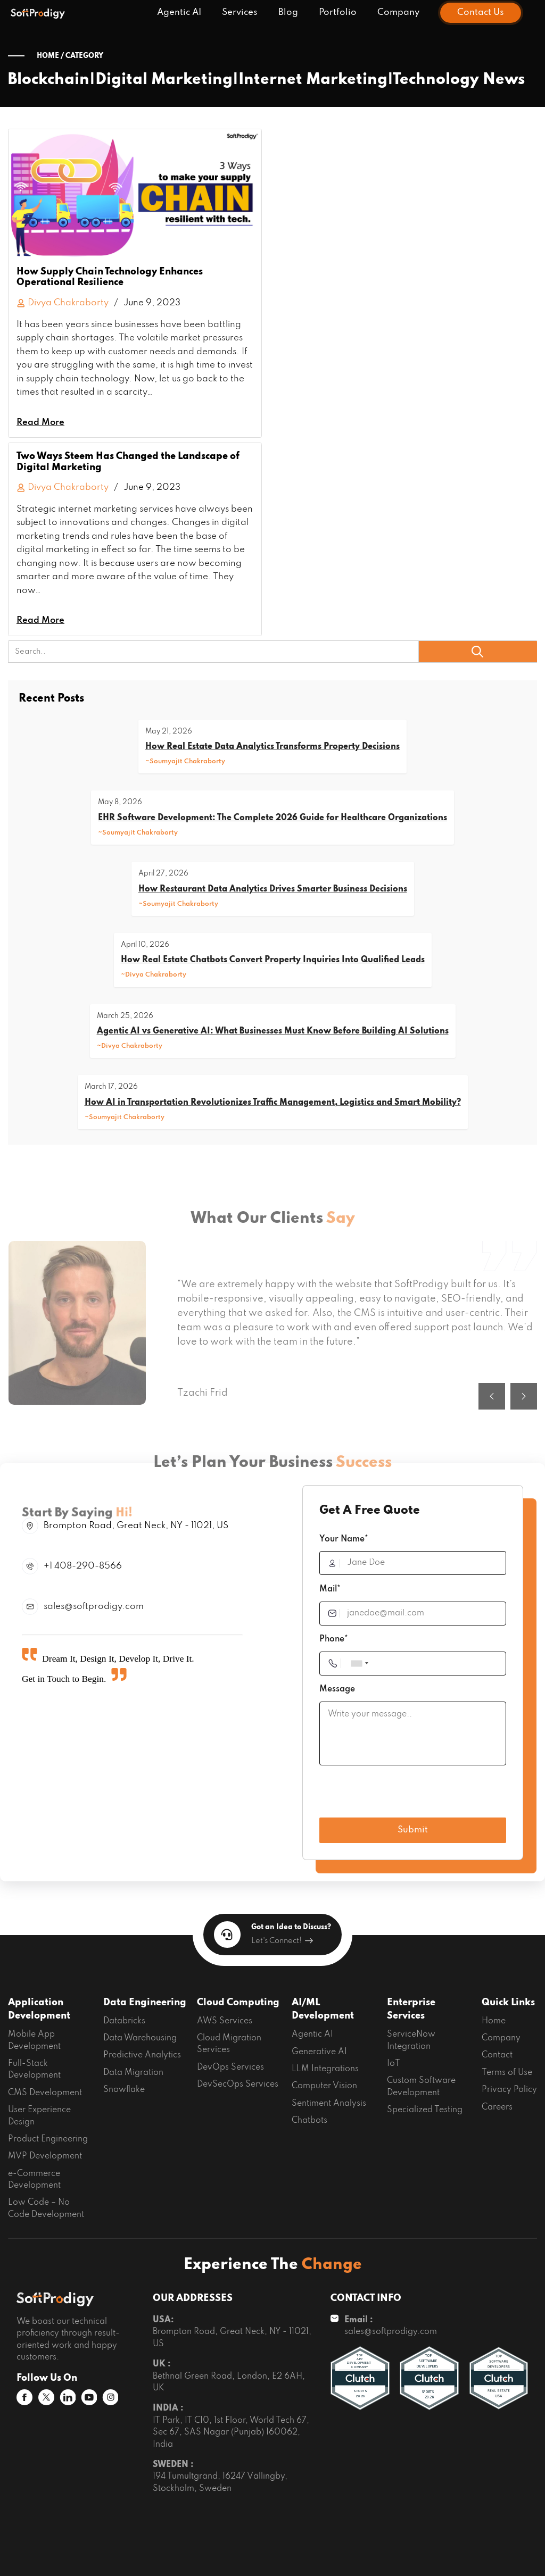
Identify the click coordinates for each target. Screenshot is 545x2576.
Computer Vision (324, 2086)
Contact (497, 2055)
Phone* (333, 1639)
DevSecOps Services (237, 2084)
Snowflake (124, 2090)
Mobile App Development (34, 2040)
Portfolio (338, 12)
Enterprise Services (411, 2009)
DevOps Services (230, 2067)
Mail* (330, 1589)
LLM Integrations (325, 2069)
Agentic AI (179, 12)
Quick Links (508, 2002)
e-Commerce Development (34, 2180)
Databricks (124, 2021)
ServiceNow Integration (411, 2040)
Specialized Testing (425, 2110)
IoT (393, 2064)
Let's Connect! (282, 1941)
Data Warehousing (140, 2038)
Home (494, 2021)
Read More (40, 422)
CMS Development (45, 2093)
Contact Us (480, 12)
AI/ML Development (323, 2009)
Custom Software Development (421, 2087)
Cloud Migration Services (229, 2044)
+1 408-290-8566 (83, 1566)
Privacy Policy (509, 2090)
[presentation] (400, 1794)
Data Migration (133, 2073)
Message (337, 1689)
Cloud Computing (238, 2002)
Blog (288, 12)
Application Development (39, 2009)
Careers (497, 2107)
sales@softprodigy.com (94, 1606)
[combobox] (359, 1663)
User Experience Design (39, 2116)
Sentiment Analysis (329, 2103)
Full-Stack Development (34, 2070)
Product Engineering (48, 2139)
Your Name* (343, 1539)
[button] (491, 1424)
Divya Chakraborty (62, 302)
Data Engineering (144, 2002)
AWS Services (224, 2021)
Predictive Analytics (142, 2055)
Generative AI (319, 2052)
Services (240, 12)
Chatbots (309, 2120)
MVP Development (45, 2156)
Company (398, 12)
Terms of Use (507, 2073)
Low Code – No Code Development (46, 2208)
